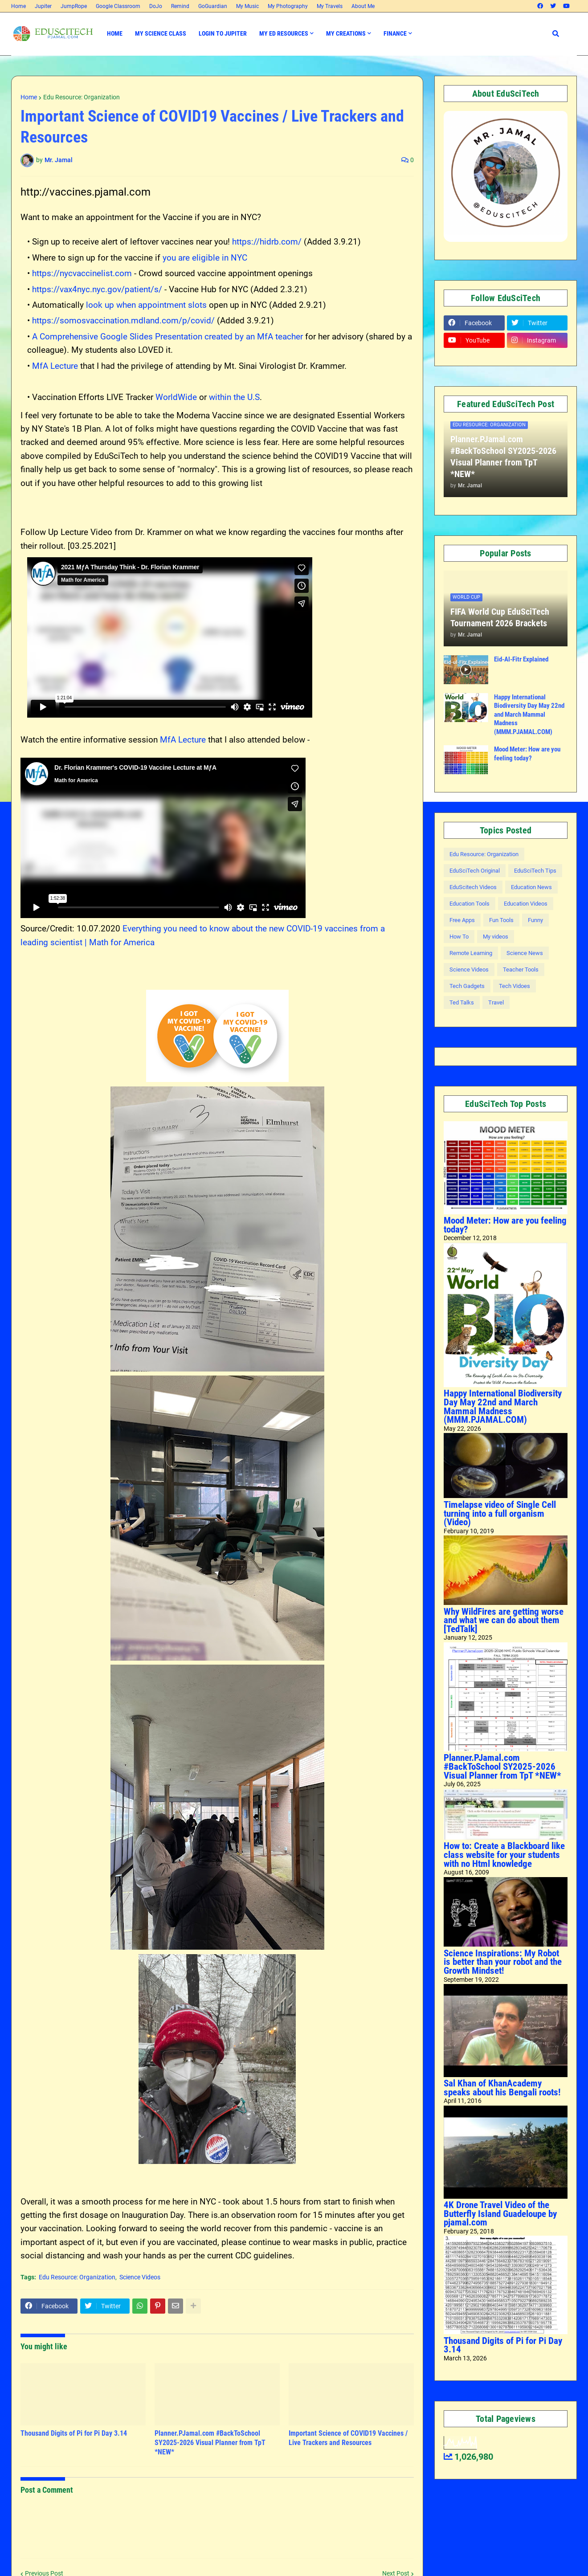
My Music (247, 6)
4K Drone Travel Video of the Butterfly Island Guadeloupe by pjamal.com (500, 2214)
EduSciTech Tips (535, 870)
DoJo (155, 6)
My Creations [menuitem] (346, 33)
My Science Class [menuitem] (160, 33)
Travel (496, 1002)
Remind (180, 6)
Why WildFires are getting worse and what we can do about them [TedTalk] (504, 1620)
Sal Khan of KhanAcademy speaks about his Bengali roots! (502, 2088)
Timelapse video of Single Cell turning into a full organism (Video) (500, 1513)
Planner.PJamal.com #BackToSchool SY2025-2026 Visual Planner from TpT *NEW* (210, 2442)
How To (459, 936)
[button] (556, 33)
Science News (524, 953)
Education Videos (525, 903)
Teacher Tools (521, 969)
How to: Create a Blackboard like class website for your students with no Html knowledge (504, 1855)
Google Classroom (118, 6)
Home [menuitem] (114, 33)
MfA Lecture (55, 366)
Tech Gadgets (467, 986)
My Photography (288, 6)
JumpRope (74, 6)
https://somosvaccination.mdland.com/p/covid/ (123, 320)
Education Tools (469, 903)
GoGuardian (212, 6)
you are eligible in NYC (205, 258)
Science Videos (139, 2277)
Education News (531, 887)
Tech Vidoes (514, 986)
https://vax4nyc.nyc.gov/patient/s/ (98, 289)
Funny (535, 920)
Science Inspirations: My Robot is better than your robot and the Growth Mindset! (503, 1962)
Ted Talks (461, 1002)
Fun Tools (501, 920)
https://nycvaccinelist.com (82, 273)
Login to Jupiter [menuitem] (223, 33)
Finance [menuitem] (395, 33)
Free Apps (462, 920)
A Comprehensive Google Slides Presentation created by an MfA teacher (167, 336)
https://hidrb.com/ (267, 242)
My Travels (330, 6)
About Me (363, 6)
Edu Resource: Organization (81, 97)
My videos (495, 936)
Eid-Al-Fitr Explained (521, 659)
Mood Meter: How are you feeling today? (527, 753)
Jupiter (43, 6)
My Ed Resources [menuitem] (283, 33)
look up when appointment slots (146, 305)
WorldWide (176, 397)
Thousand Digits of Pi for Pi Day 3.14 (73, 2433)
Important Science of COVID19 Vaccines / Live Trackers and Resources (348, 2438)
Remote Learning (470, 953)
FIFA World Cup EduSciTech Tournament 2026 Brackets (499, 617)
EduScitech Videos (473, 887)
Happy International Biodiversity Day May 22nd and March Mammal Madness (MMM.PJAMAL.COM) (529, 714)
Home (18, 6)
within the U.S (234, 397)
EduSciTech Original (474, 870)
